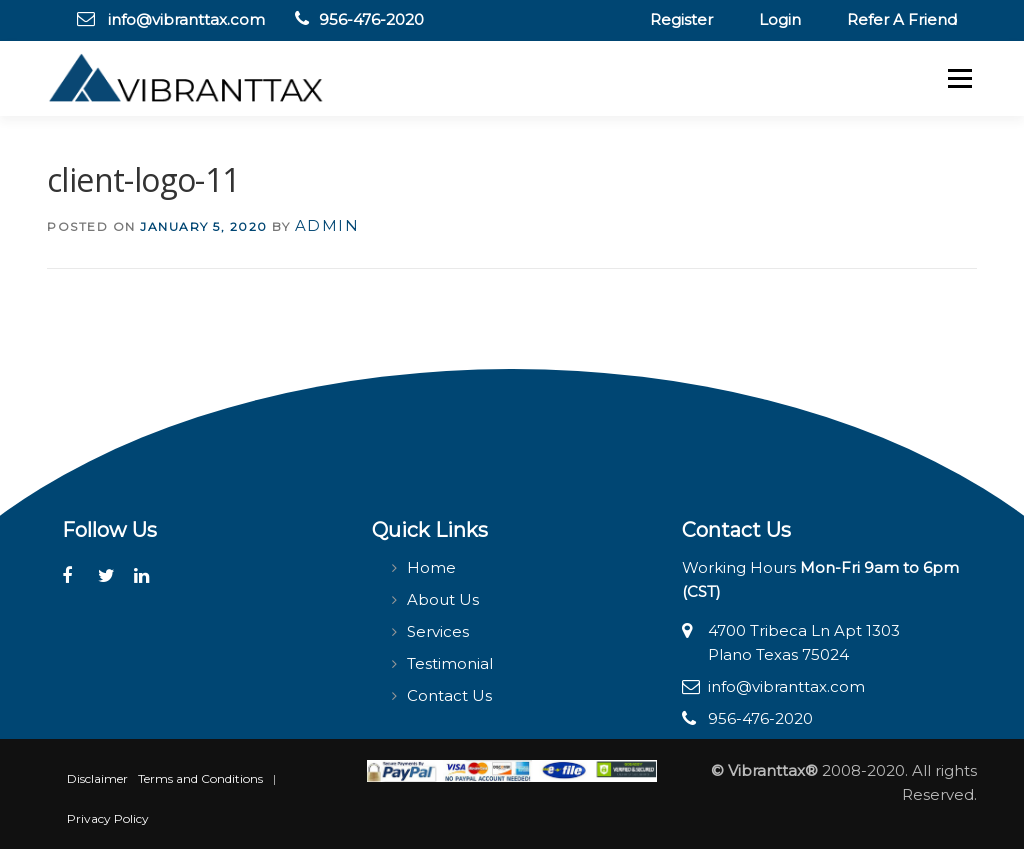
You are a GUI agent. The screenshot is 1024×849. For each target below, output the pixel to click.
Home (431, 567)
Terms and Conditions (200, 778)
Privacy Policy (108, 818)
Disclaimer (97, 778)
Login (780, 19)
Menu (959, 78)
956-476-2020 (371, 19)
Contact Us (449, 695)
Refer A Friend (902, 19)
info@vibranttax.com (186, 19)
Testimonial (450, 663)
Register (681, 19)
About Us (443, 599)
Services (438, 631)
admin (327, 225)
